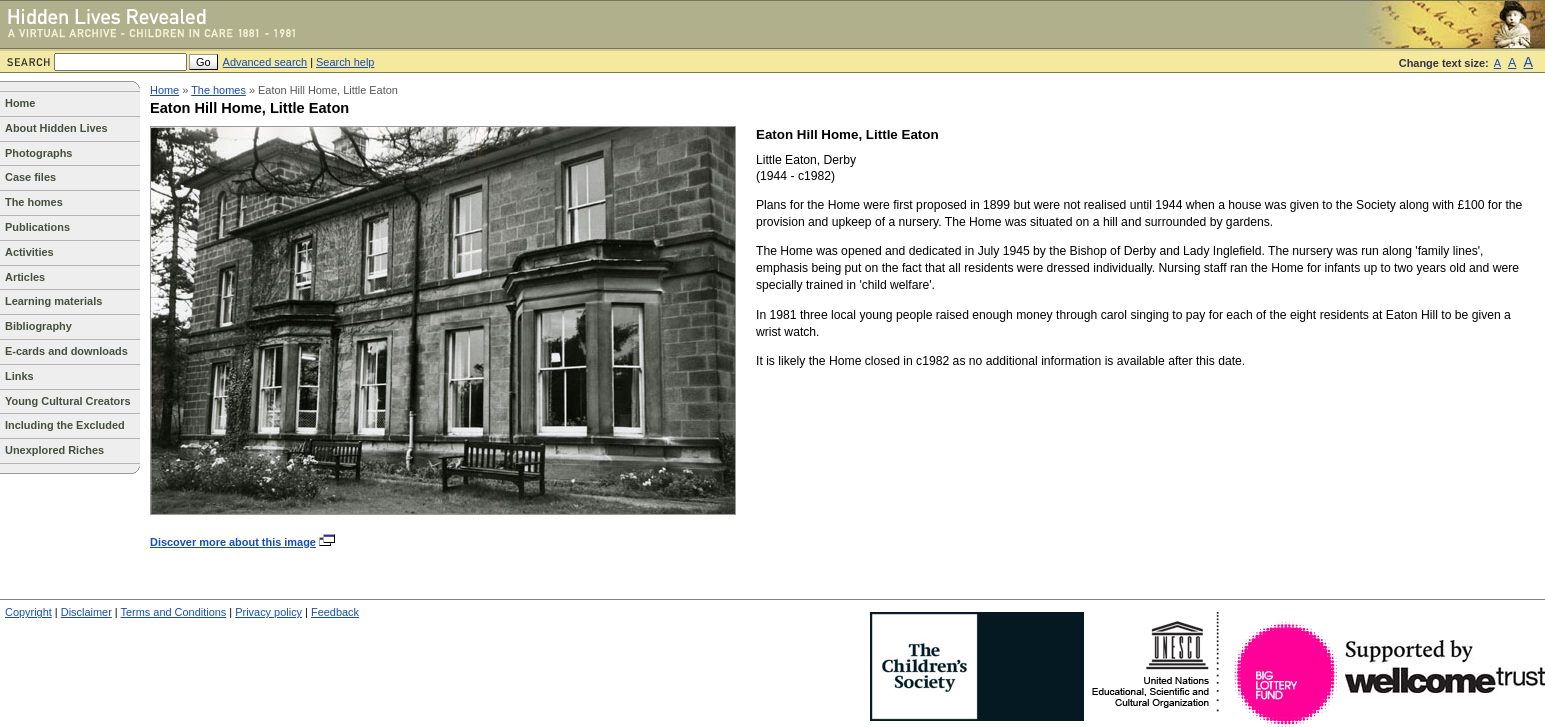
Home (20, 103)
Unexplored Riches (54, 450)
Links (19, 376)
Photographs (38, 153)
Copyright (28, 612)
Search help (345, 62)
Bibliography (38, 326)
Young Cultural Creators (68, 401)
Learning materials (53, 301)
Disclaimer (86, 612)
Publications (37, 227)
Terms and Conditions (174, 612)
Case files (30, 177)
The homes (34, 202)
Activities (29, 252)
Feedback (335, 612)
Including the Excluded (65, 425)
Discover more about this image (243, 542)
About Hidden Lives (56, 128)
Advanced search (265, 62)
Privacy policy (268, 612)
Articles (25, 277)
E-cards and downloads (66, 351)
